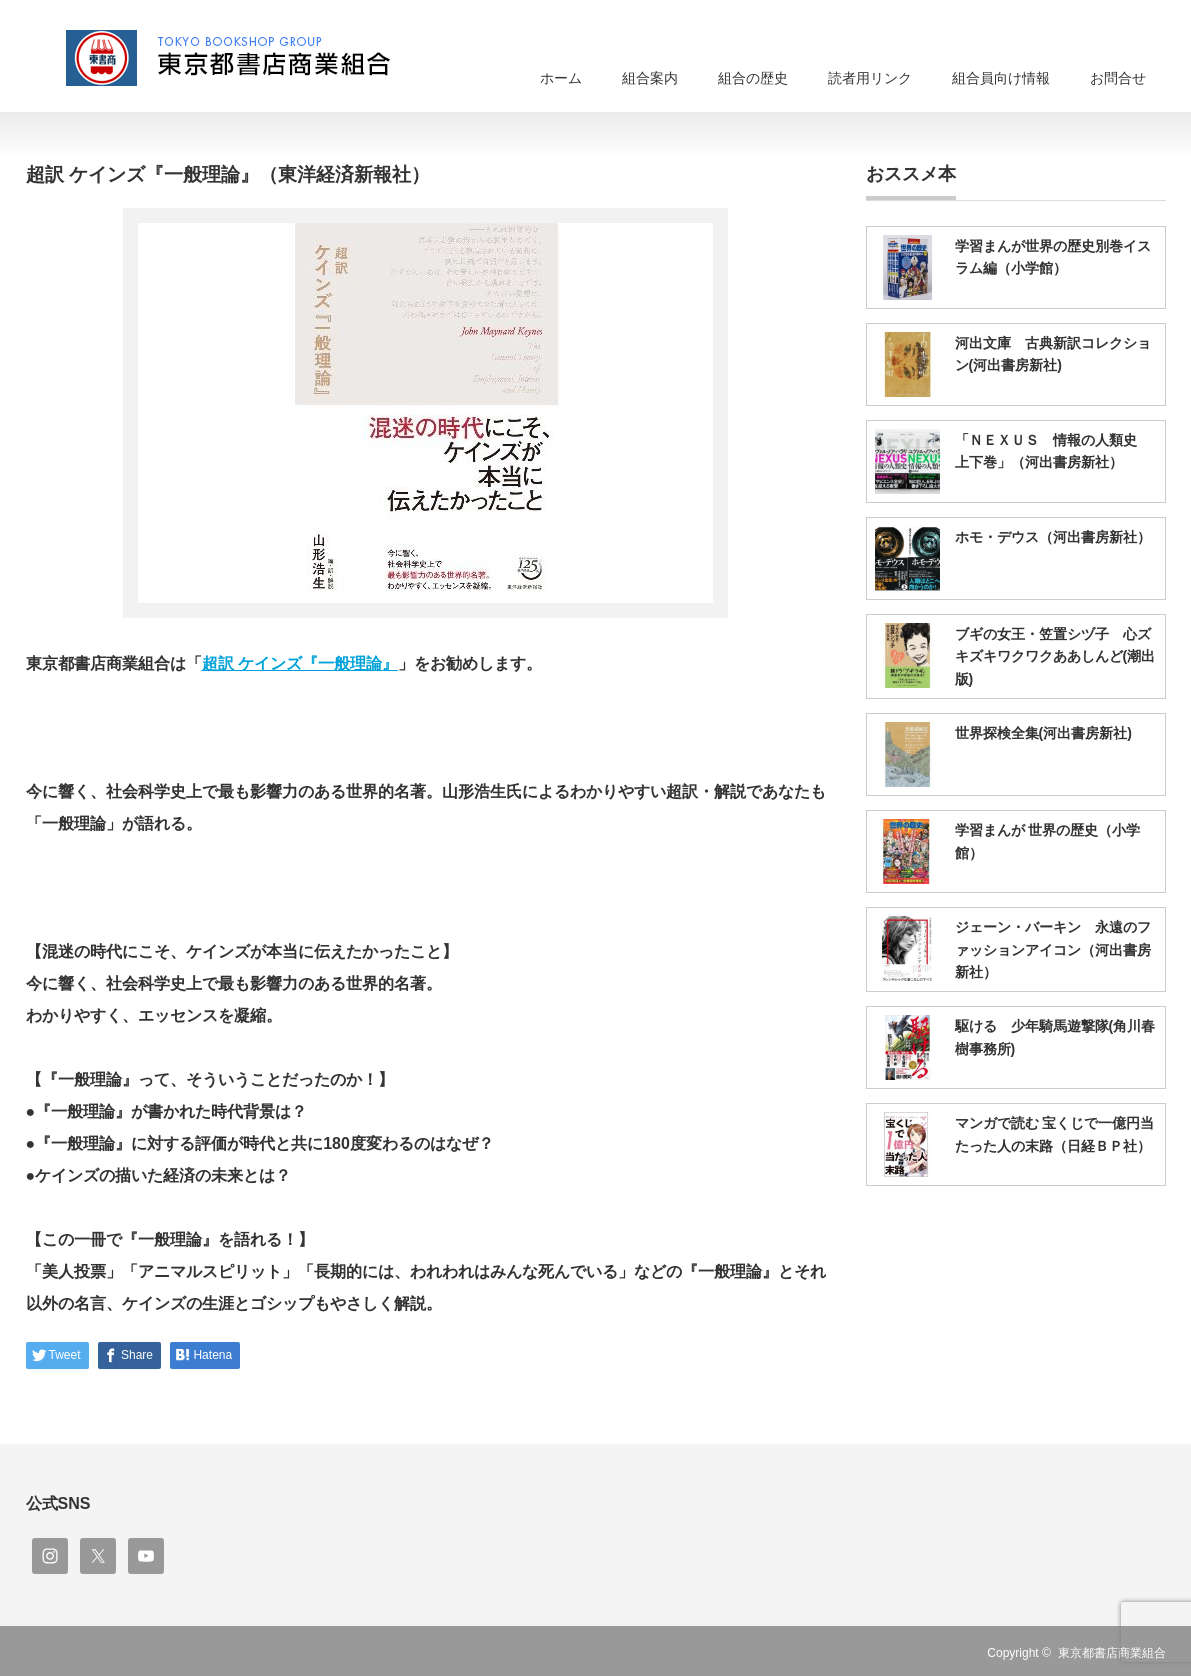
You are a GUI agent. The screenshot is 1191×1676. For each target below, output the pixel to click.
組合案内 (650, 78)
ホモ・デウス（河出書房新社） (1053, 537)
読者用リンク (870, 78)
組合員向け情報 (1001, 78)
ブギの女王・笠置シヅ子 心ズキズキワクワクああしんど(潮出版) (1055, 656)
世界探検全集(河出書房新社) (1043, 733)
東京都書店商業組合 (1112, 1653)
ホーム (561, 78)
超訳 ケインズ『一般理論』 (300, 663)
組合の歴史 (753, 78)
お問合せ (1118, 78)
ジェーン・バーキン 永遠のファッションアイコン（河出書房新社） (1053, 949)
